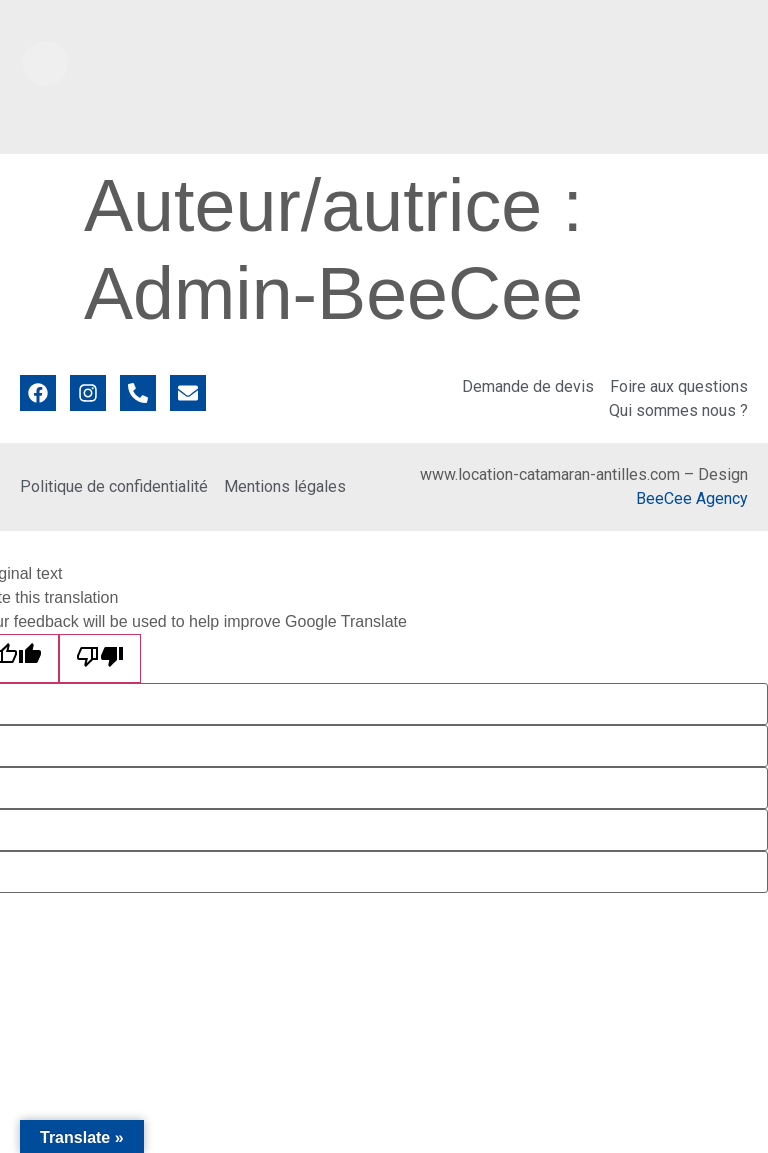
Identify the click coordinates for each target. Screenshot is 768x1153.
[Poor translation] (100, 658)
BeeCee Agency (692, 498)
